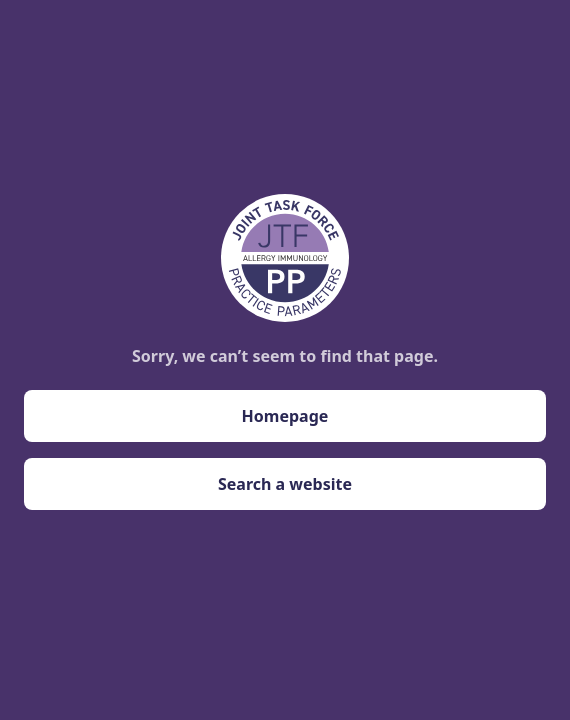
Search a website (285, 484)
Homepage (285, 416)
